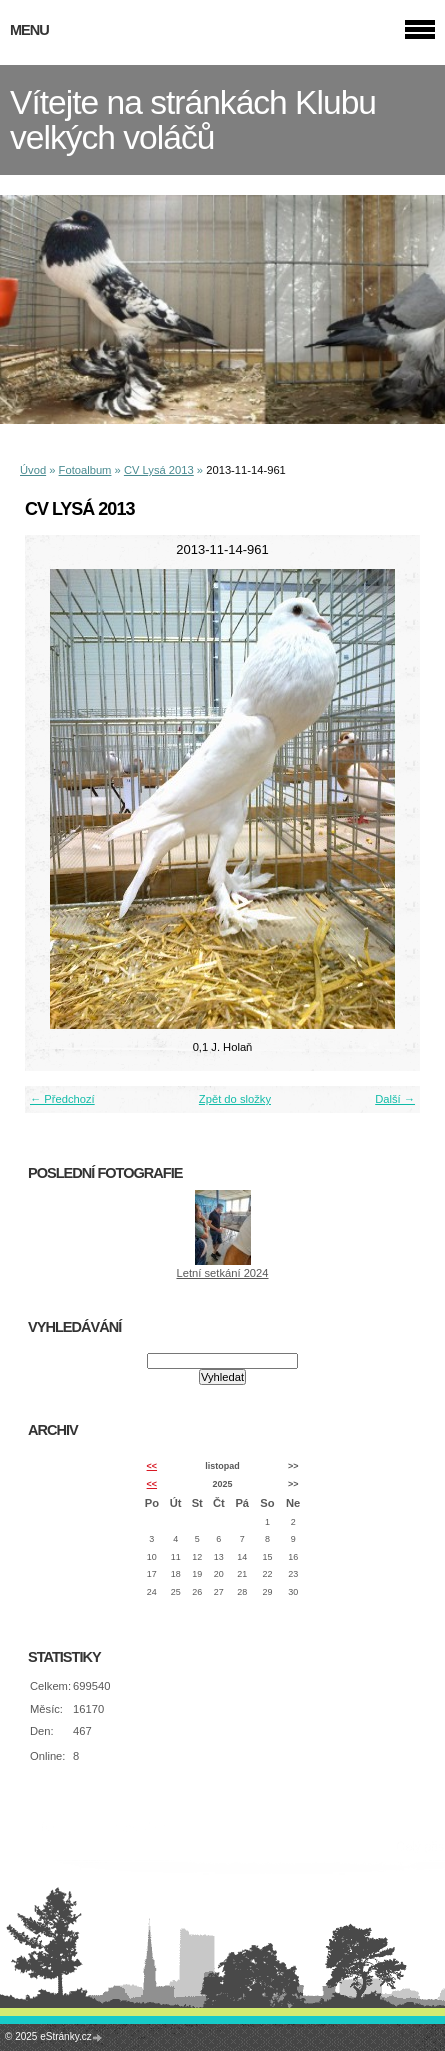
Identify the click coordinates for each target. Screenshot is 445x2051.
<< (152, 1466)
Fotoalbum (85, 470)
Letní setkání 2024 (222, 1273)
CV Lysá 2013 (159, 470)
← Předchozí (62, 1099)
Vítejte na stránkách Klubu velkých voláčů (193, 120)
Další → (395, 1099)
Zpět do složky (235, 1099)
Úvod (33, 470)
